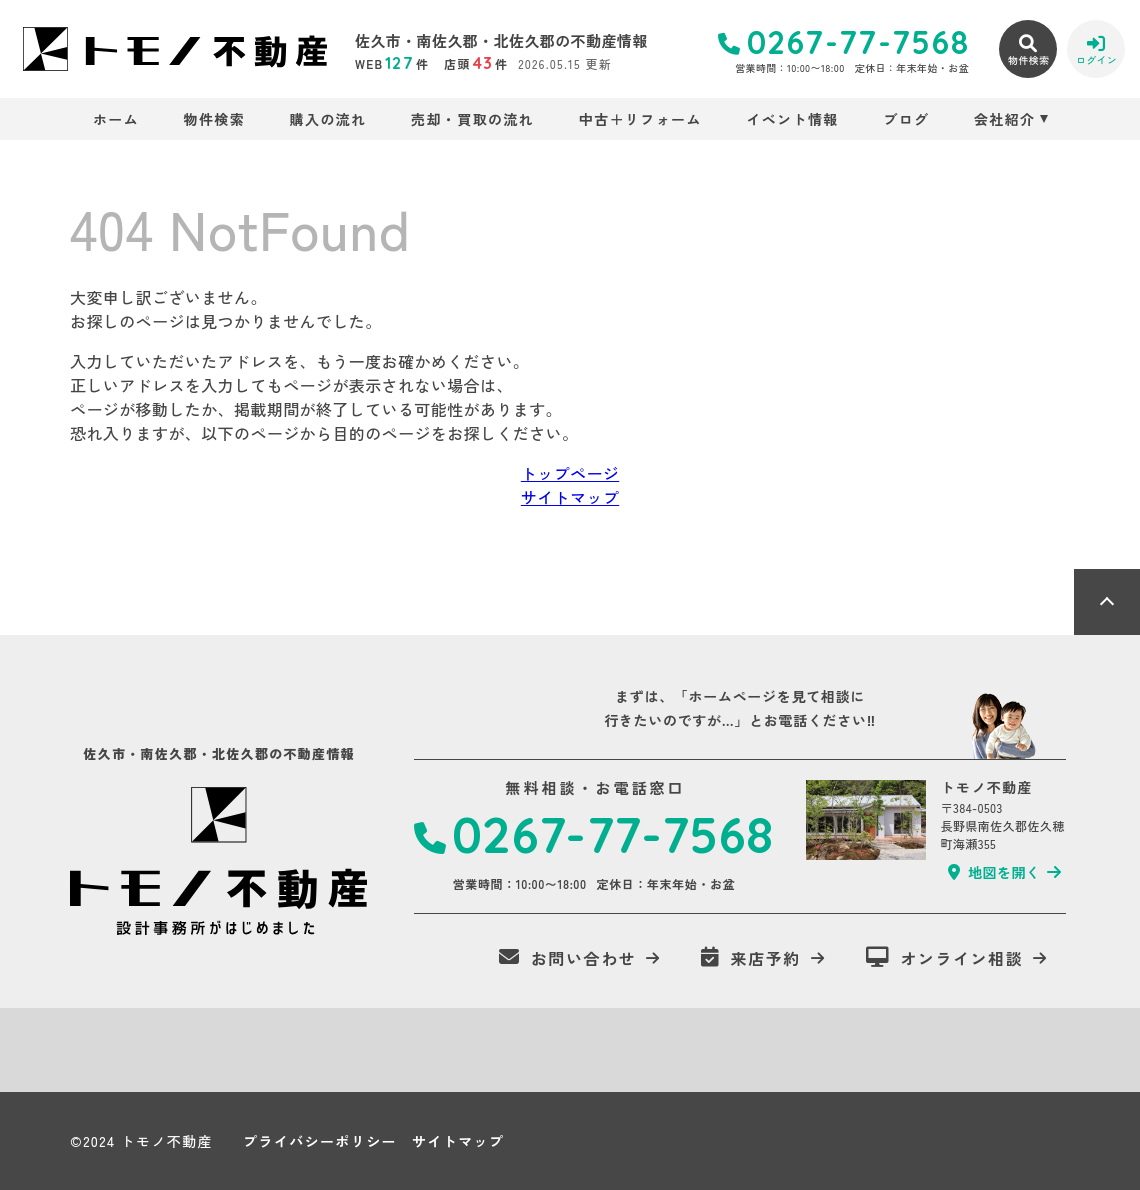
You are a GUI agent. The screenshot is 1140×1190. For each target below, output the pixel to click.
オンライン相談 (945, 958)
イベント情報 (792, 119)
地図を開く (994, 872)
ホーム (116, 119)
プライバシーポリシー (320, 1141)
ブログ (906, 119)
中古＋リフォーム (640, 119)
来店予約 (751, 958)
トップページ (570, 473)
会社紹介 (1005, 119)
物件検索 (215, 119)
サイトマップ (570, 497)
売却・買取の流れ (472, 119)
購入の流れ (328, 119)
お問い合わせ (567, 958)
